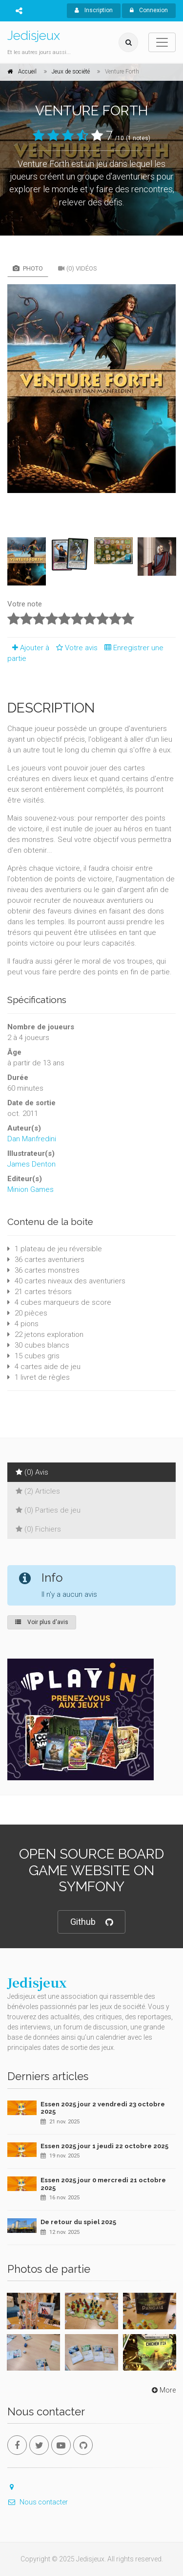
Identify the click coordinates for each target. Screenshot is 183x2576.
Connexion (149, 10)
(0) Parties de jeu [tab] (48, 1510)
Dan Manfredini (31, 1138)
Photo (28, 268)
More (163, 2390)
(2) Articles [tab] (38, 1491)
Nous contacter (37, 2502)
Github (91, 1922)
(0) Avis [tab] (32, 1472)
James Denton (31, 1164)
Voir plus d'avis (41, 1622)
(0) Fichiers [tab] (38, 1529)
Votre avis (75, 647)
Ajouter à (28, 647)
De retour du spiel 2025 (78, 2222)
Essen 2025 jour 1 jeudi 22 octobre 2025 (104, 2146)
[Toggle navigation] (162, 42)
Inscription (94, 10)
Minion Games (30, 1189)
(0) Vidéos (77, 268)
